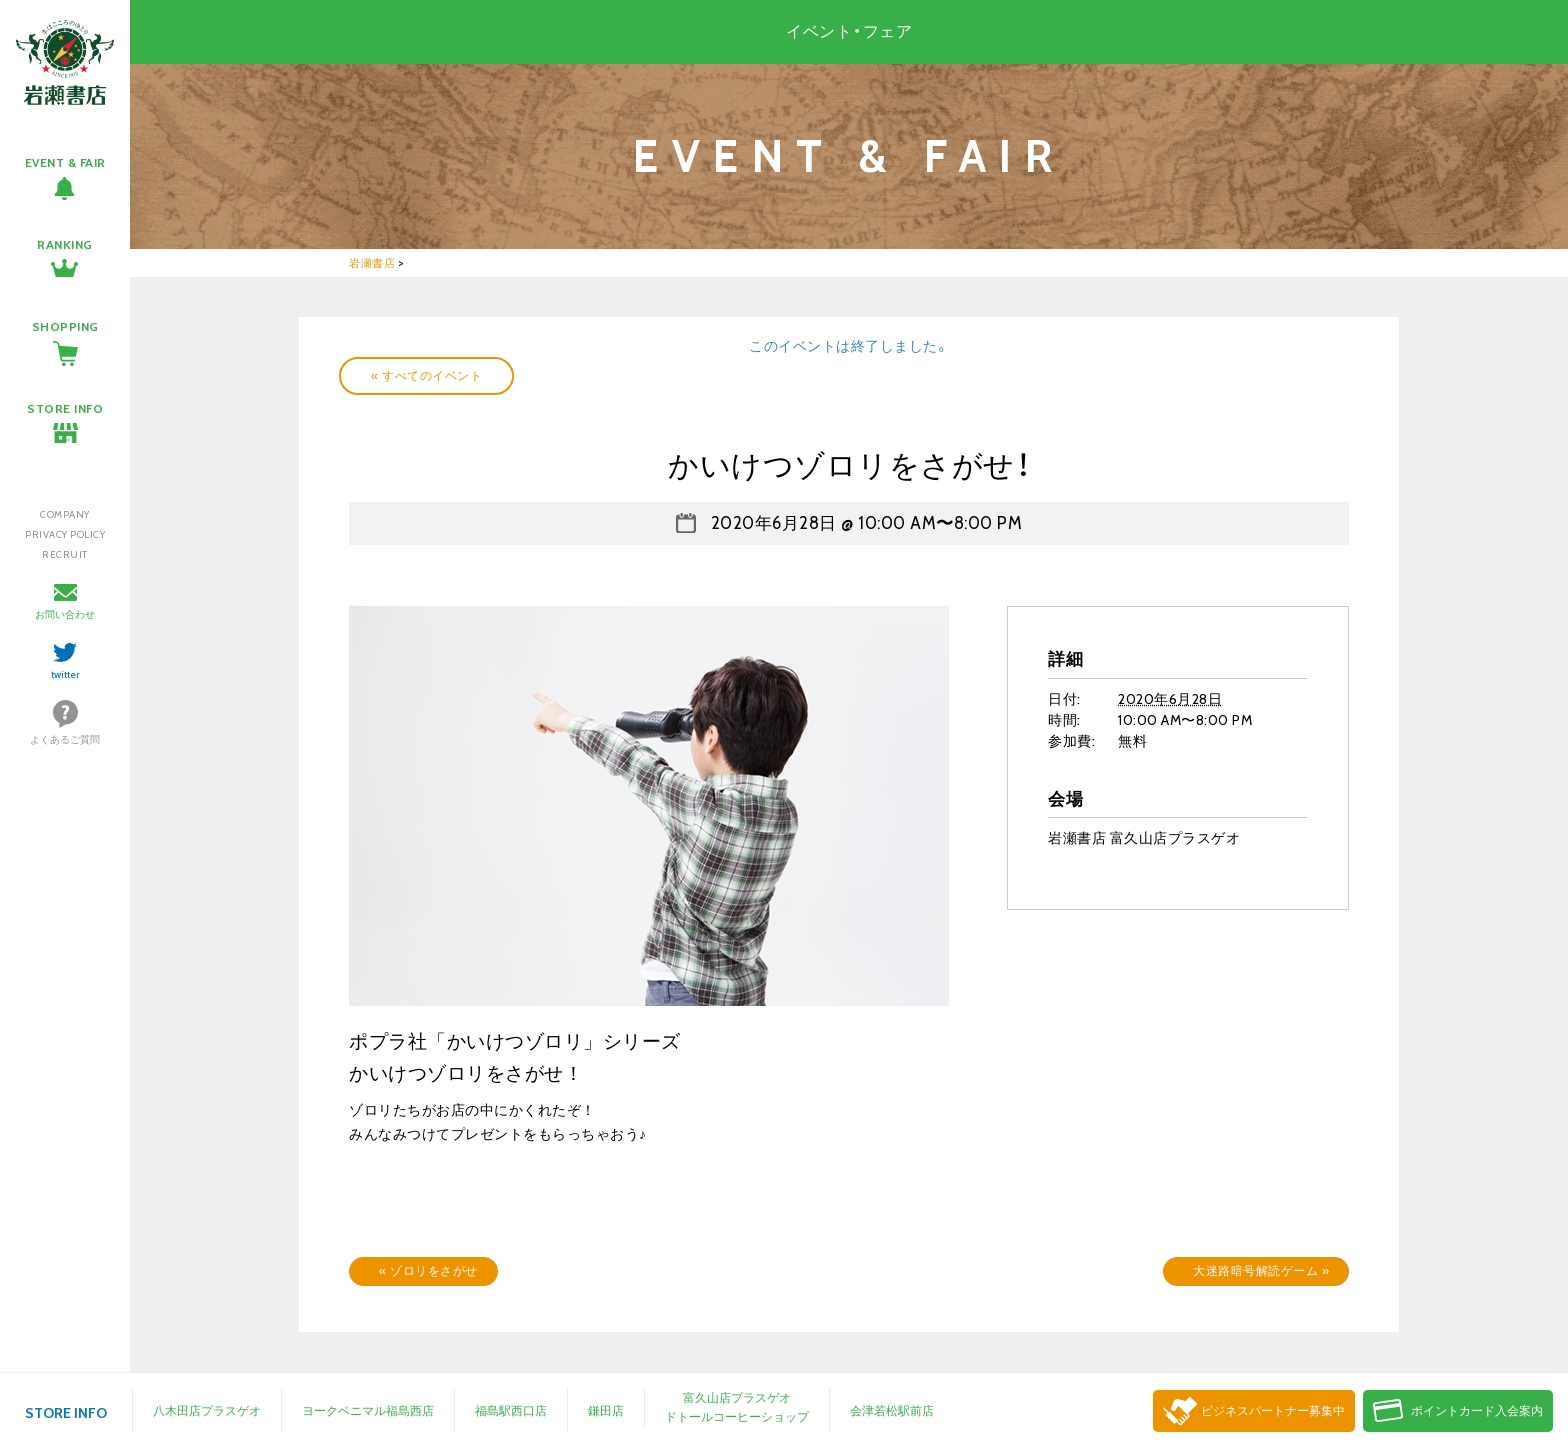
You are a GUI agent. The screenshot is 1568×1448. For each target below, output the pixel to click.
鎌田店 (606, 1410)
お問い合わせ (65, 614)
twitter (65, 674)
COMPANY (65, 514)
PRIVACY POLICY (65, 534)
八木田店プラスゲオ (207, 1410)
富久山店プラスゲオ (737, 1397)
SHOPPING (65, 326)
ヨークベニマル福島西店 (368, 1410)
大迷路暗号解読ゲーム (1261, 1270)
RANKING (65, 244)
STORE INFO (65, 408)
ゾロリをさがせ (428, 1270)
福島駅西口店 (511, 1410)
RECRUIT (65, 554)
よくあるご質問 (65, 739)
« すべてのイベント (426, 375)
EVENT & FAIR (65, 162)
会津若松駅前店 (892, 1410)
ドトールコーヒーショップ (737, 1416)
